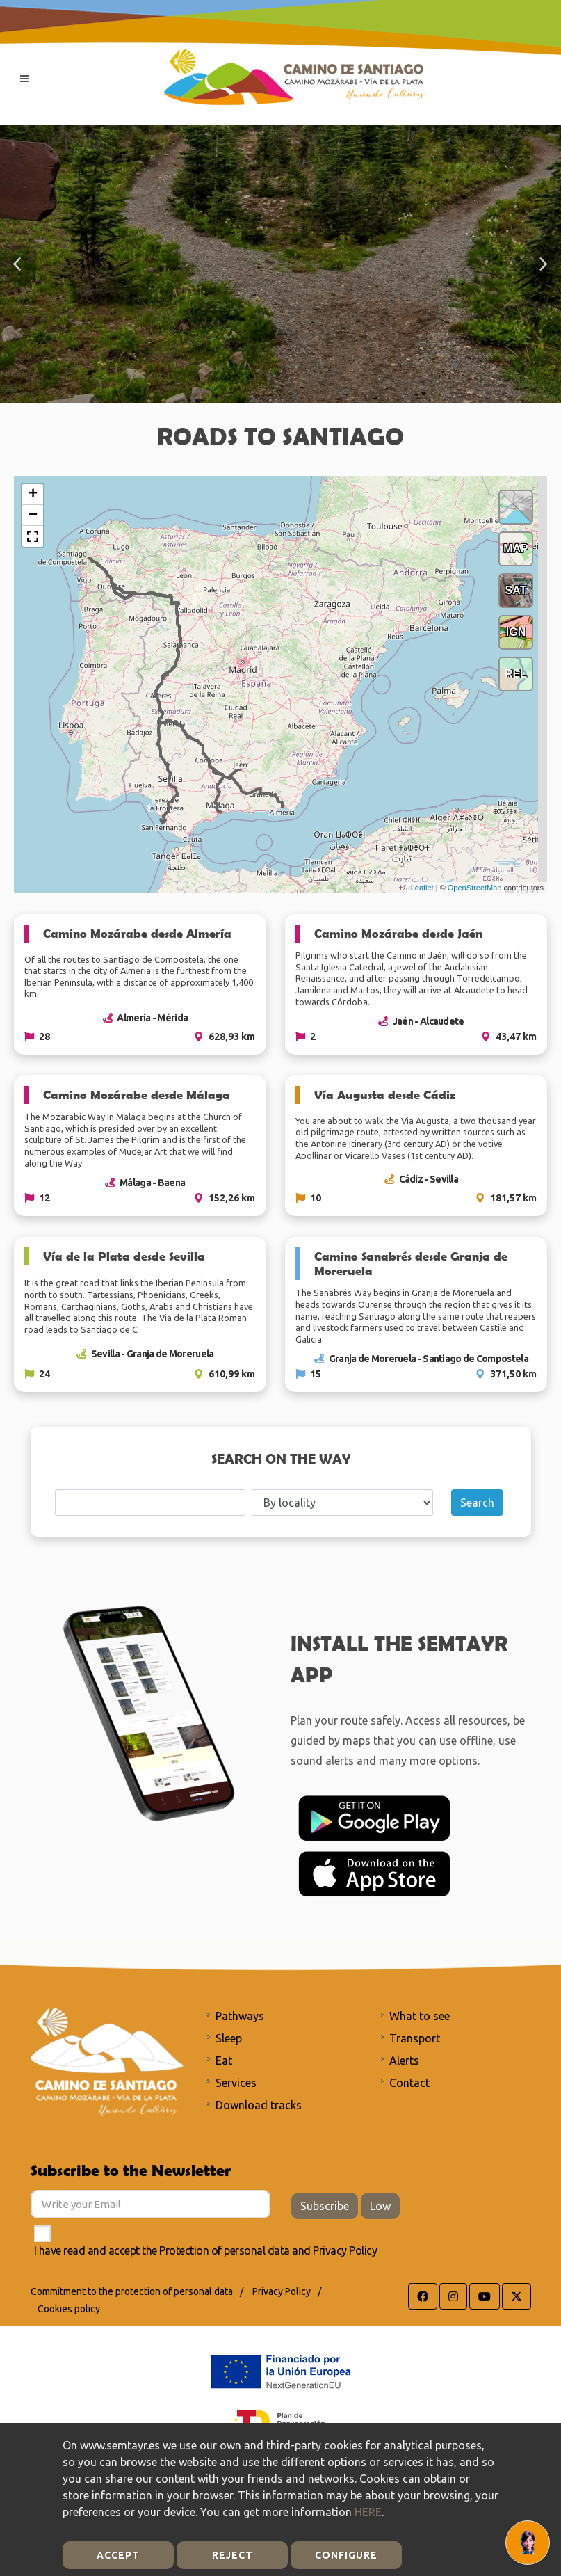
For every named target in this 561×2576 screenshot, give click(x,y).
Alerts (404, 2060)
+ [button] (33, 494)
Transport (414, 2038)
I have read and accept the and (205, 2250)
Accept (118, 2555)
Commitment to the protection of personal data (132, 2291)
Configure (346, 2555)
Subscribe (324, 2206)
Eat (224, 2060)
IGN (516, 632)
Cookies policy (69, 2308)
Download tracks (259, 2105)
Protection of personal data (224, 2250)
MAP (515, 548)
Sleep (229, 2038)
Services (236, 2083)
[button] (18, 264)
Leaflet (422, 887)
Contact (409, 2083)
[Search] (150, 1502)
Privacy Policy (345, 2250)
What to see (419, 2016)
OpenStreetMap (475, 887)
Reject (232, 2555)
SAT (516, 590)
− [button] (33, 515)
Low (380, 2206)
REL (516, 674)
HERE (368, 2512)
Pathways (240, 2016)
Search (477, 1502)
